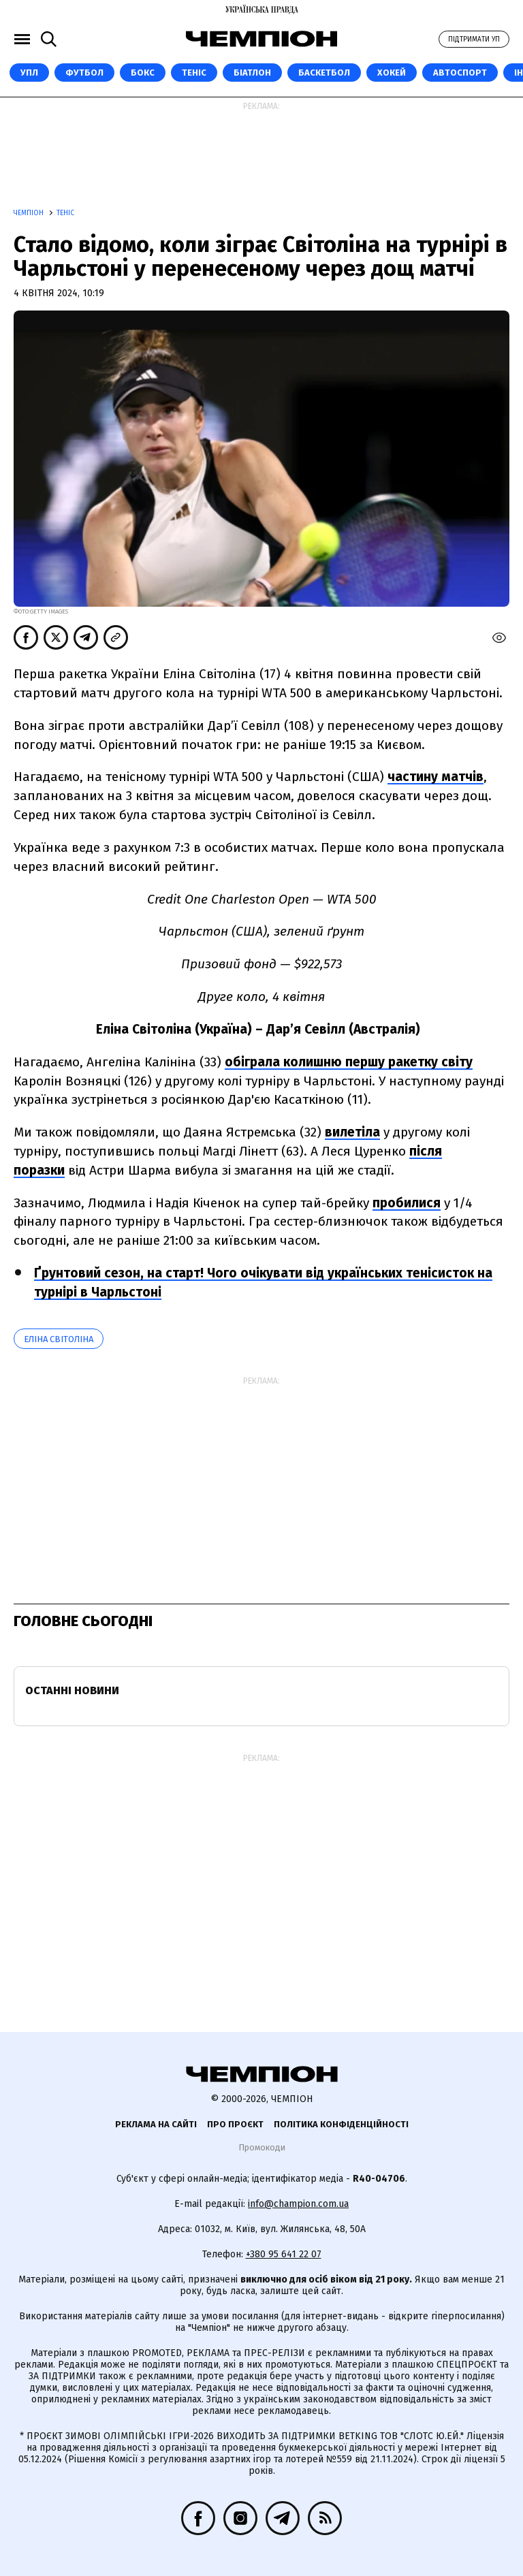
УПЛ (29, 72)
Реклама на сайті (156, 2124)
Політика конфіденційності (341, 2124)
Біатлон (252, 72)
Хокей (391, 72)
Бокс (143, 72)
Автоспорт (460, 72)
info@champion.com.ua (298, 2204)
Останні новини (72, 1690)
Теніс (194, 72)
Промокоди (261, 2147)
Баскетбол (324, 72)
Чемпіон (30, 213)
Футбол (84, 72)
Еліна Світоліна (58, 1339)
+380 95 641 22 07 (283, 2254)
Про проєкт (235, 2124)
